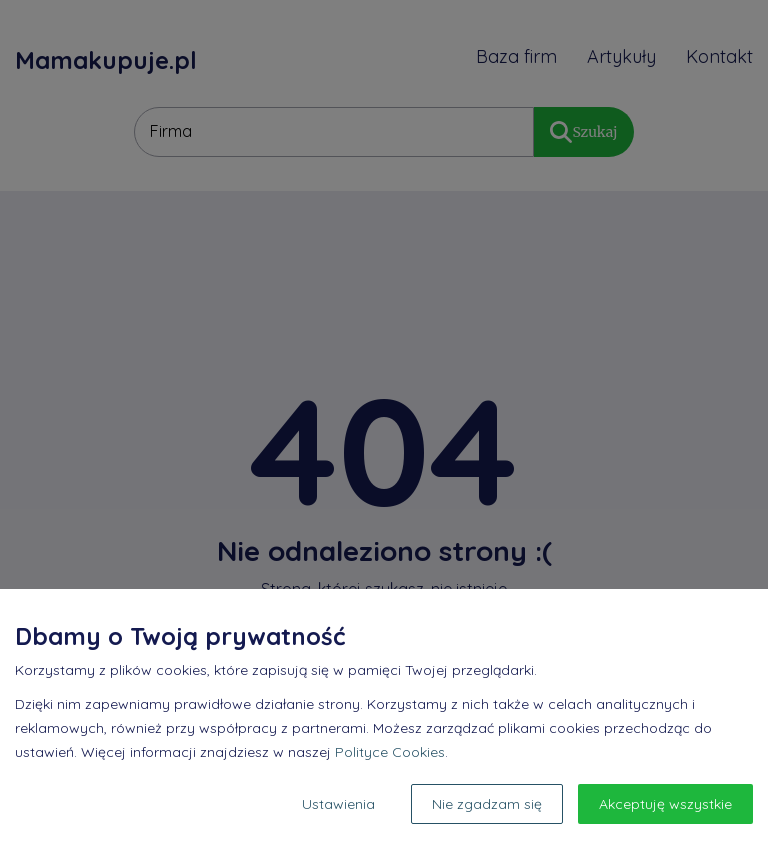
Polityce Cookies (390, 752)
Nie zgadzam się (487, 804)
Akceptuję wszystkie (665, 804)
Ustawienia (338, 804)
